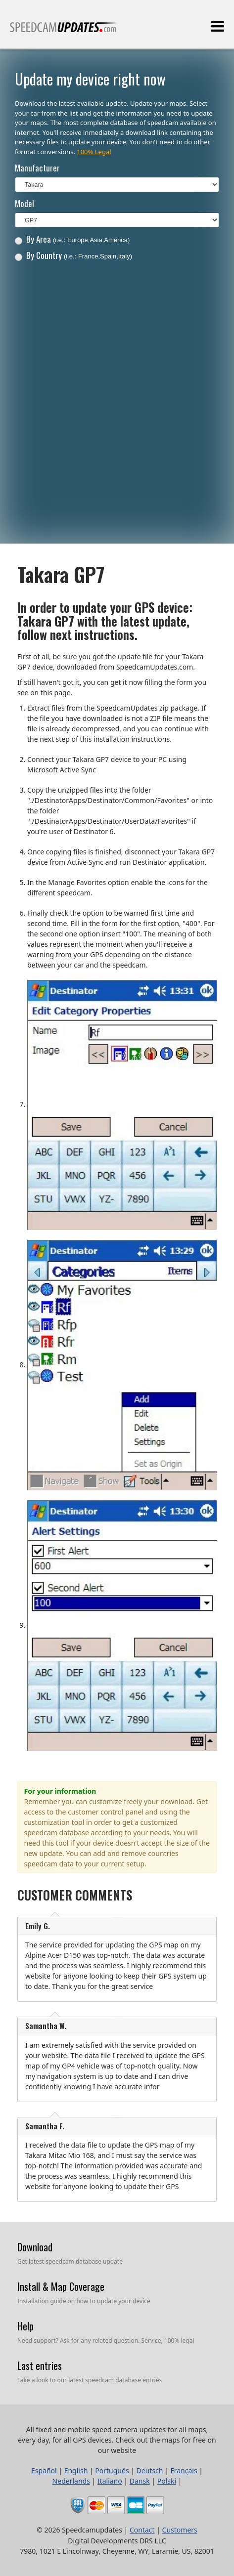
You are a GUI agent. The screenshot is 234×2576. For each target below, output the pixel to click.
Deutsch (150, 2470)
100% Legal (94, 151)
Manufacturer (37, 168)
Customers (179, 2529)
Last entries (39, 2365)
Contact (142, 2529)
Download (34, 2246)
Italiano (109, 2481)
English (76, 2470)
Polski (166, 2481)
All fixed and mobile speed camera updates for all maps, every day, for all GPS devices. (64, 31)
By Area (72, 239)
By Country (73, 255)
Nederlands (71, 2481)
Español (44, 2470)
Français (184, 2470)
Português (112, 2470)
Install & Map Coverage (60, 2286)
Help (25, 2326)
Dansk (140, 2481)
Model (24, 203)
